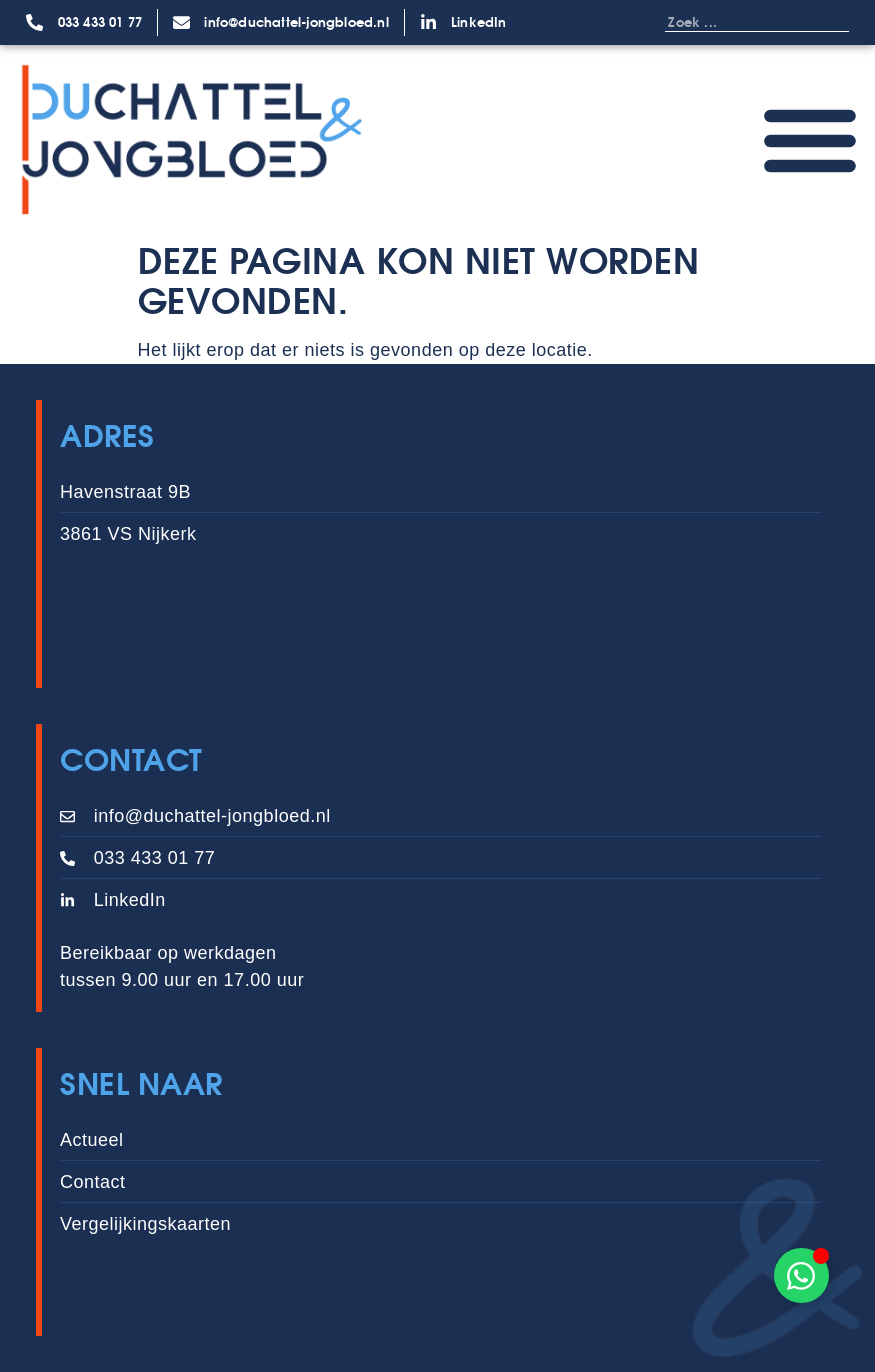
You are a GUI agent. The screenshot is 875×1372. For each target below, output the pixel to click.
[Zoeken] (829, 22)
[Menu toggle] (810, 139)
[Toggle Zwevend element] (801, 1275)
